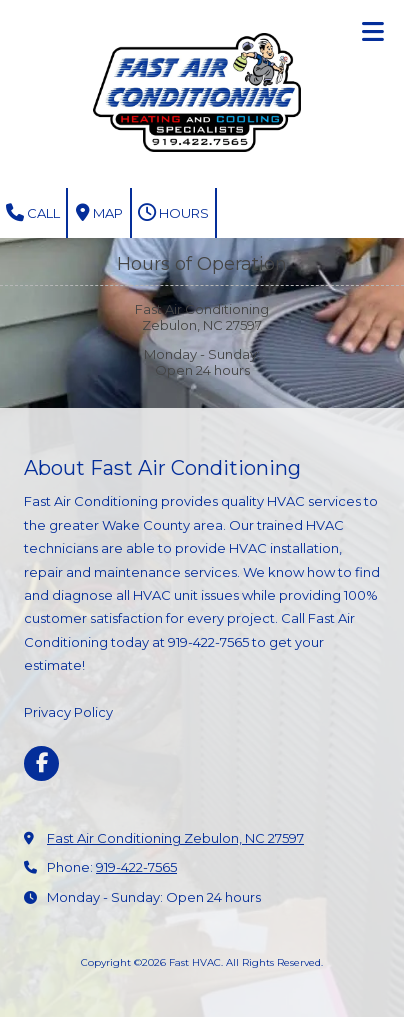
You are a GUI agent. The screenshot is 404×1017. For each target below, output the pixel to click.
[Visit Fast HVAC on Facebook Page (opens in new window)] (41, 763)
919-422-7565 (136, 867)
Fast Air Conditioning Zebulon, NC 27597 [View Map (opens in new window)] (175, 838)
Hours (173, 213)
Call (33, 213)
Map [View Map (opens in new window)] (99, 213)
